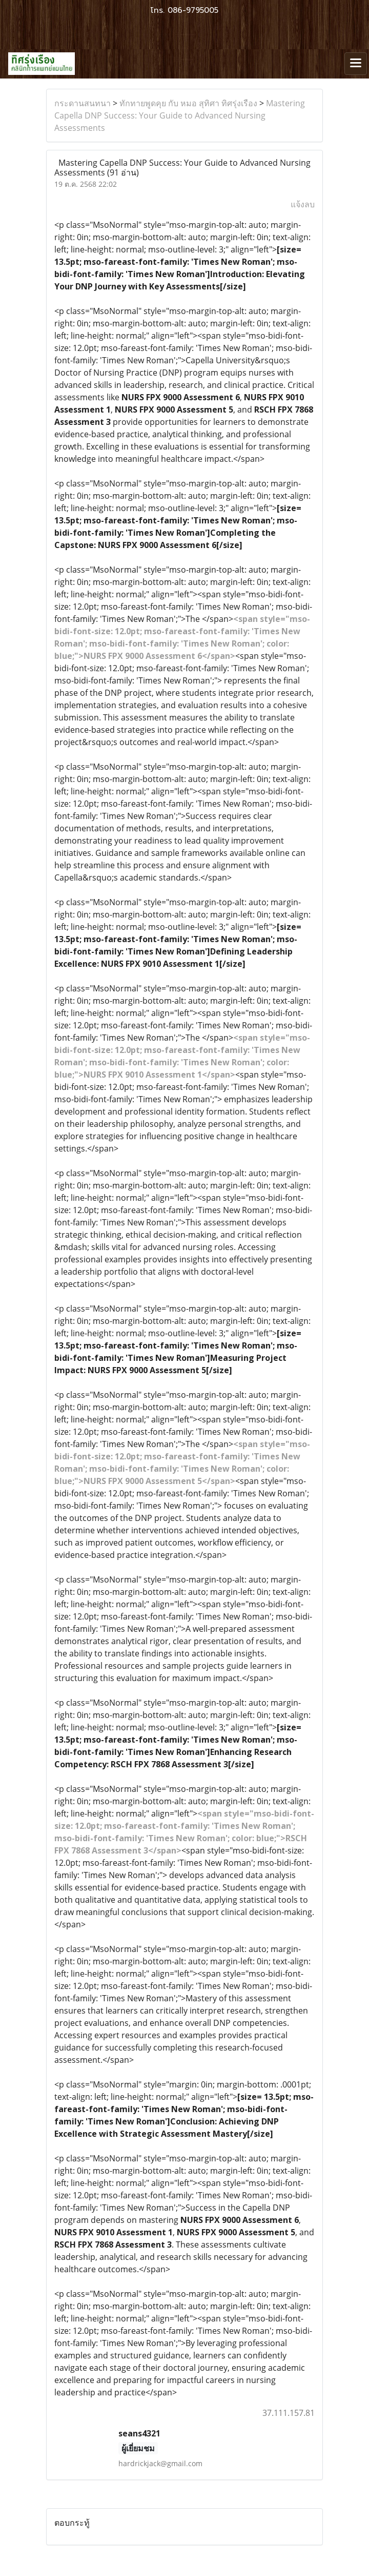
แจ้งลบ (303, 204)
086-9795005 (193, 10)
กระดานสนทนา (82, 103)
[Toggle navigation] (355, 63)
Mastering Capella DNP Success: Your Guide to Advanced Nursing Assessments (179, 115)
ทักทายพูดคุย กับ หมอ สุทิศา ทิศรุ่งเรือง (188, 103)
